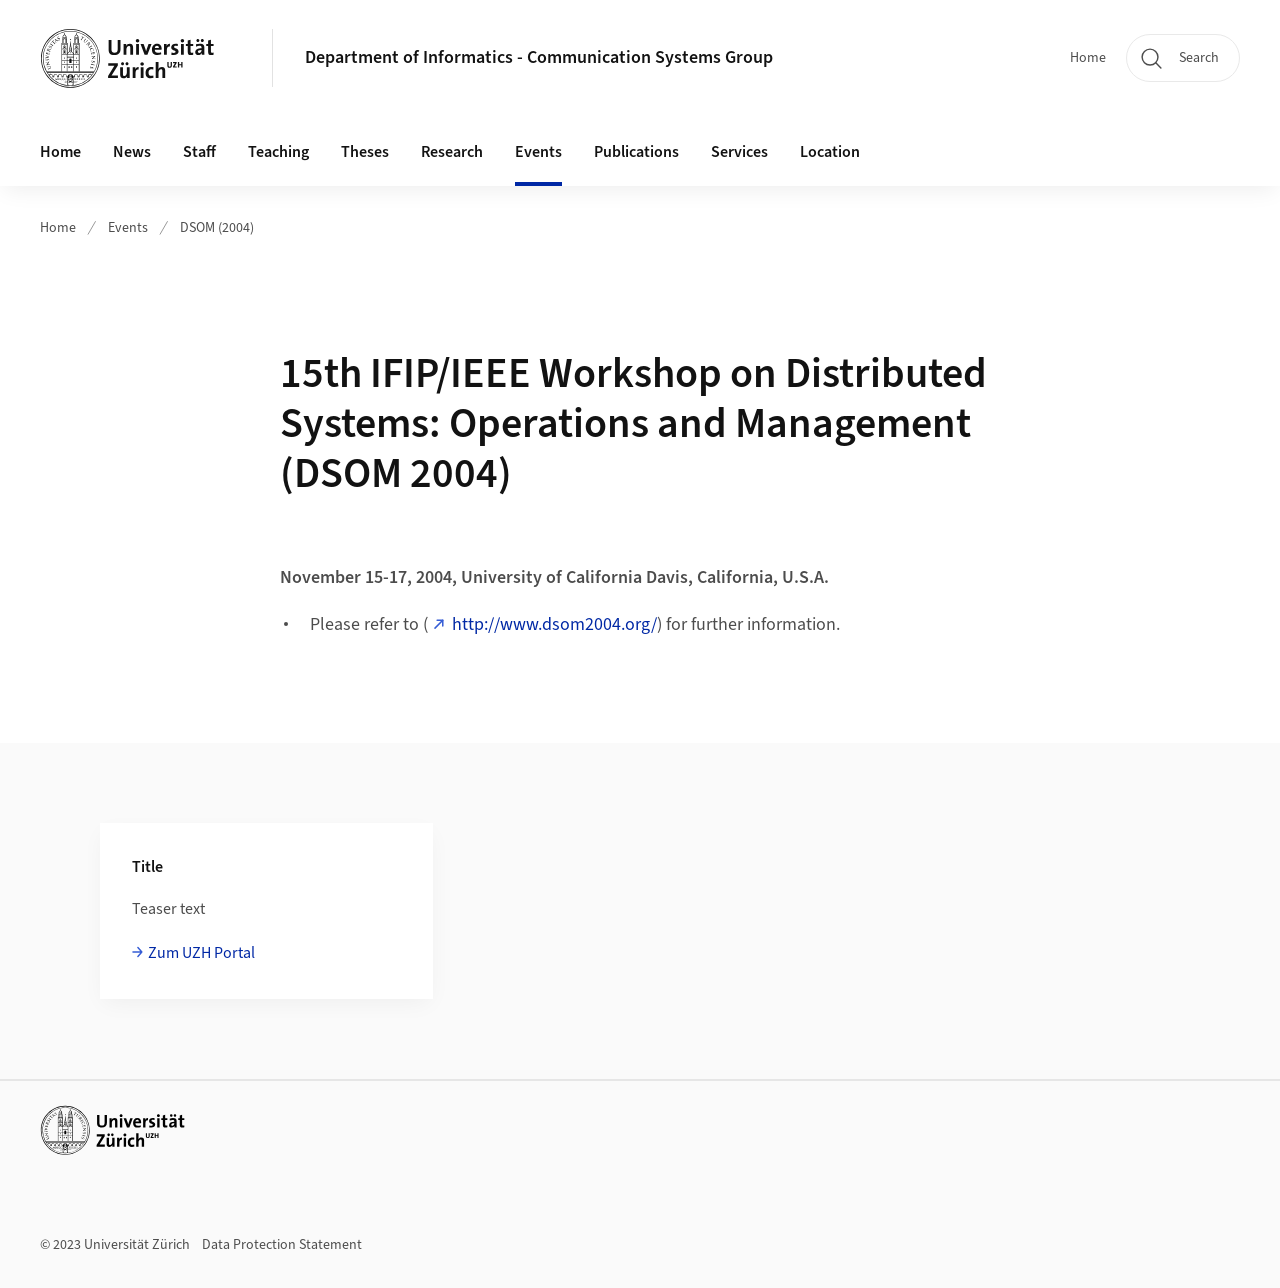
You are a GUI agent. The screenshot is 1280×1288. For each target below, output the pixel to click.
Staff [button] (199, 152)
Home (1088, 58)
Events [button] (538, 152)
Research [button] (452, 152)
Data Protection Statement (282, 1245)
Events (128, 228)
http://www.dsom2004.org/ (554, 624)
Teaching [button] (278, 152)
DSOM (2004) (217, 228)
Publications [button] (636, 152)
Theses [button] (365, 152)
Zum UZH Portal (201, 953)
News (132, 152)
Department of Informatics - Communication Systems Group (539, 57)
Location (830, 152)
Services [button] (739, 152)
